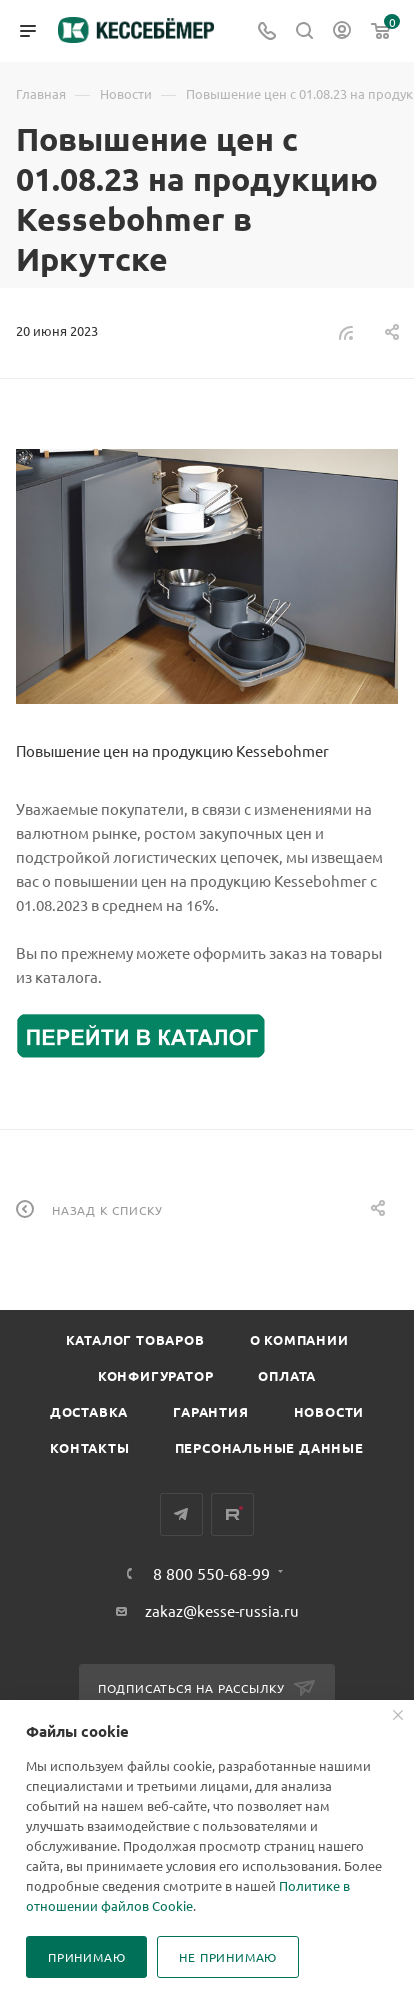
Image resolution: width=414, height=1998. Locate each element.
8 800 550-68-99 (211, 1573)
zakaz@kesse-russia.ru (222, 1610)
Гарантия (210, 1411)
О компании (299, 1339)
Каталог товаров (135, 1339)
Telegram (181, 1514)
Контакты (89, 1447)
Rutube (232, 1514)
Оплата (287, 1375)
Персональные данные (269, 1447)
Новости (329, 1411)
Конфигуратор (156, 1375)
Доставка (89, 1411)
